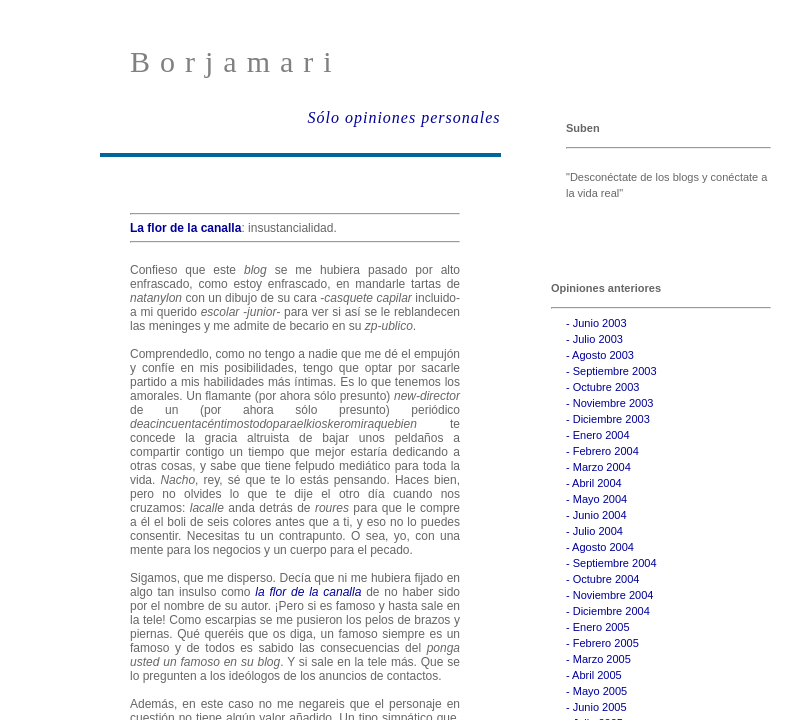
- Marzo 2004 (598, 467)
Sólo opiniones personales (404, 117)
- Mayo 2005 (596, 691)
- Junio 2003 (596, 323)
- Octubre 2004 (602, 579)
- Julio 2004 (594, 531)
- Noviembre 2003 (609, 403)
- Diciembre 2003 (608, 419)
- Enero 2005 (598, 627)
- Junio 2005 (596, 707)
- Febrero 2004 (602, 451)
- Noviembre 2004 (609, 595)
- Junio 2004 (596, 515)
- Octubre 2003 (602, 387)
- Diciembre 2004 (608, 611)
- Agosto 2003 (600, 355)
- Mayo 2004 (596, 499)
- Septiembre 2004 (611, 563)
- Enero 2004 (598, 435)
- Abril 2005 (594, 675)
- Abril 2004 (594, 483)
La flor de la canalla (185, 228)
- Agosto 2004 (600, 547)
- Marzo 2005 (598, 659)
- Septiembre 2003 (611, 371)
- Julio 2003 (594, 339)
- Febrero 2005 (602, 643)
